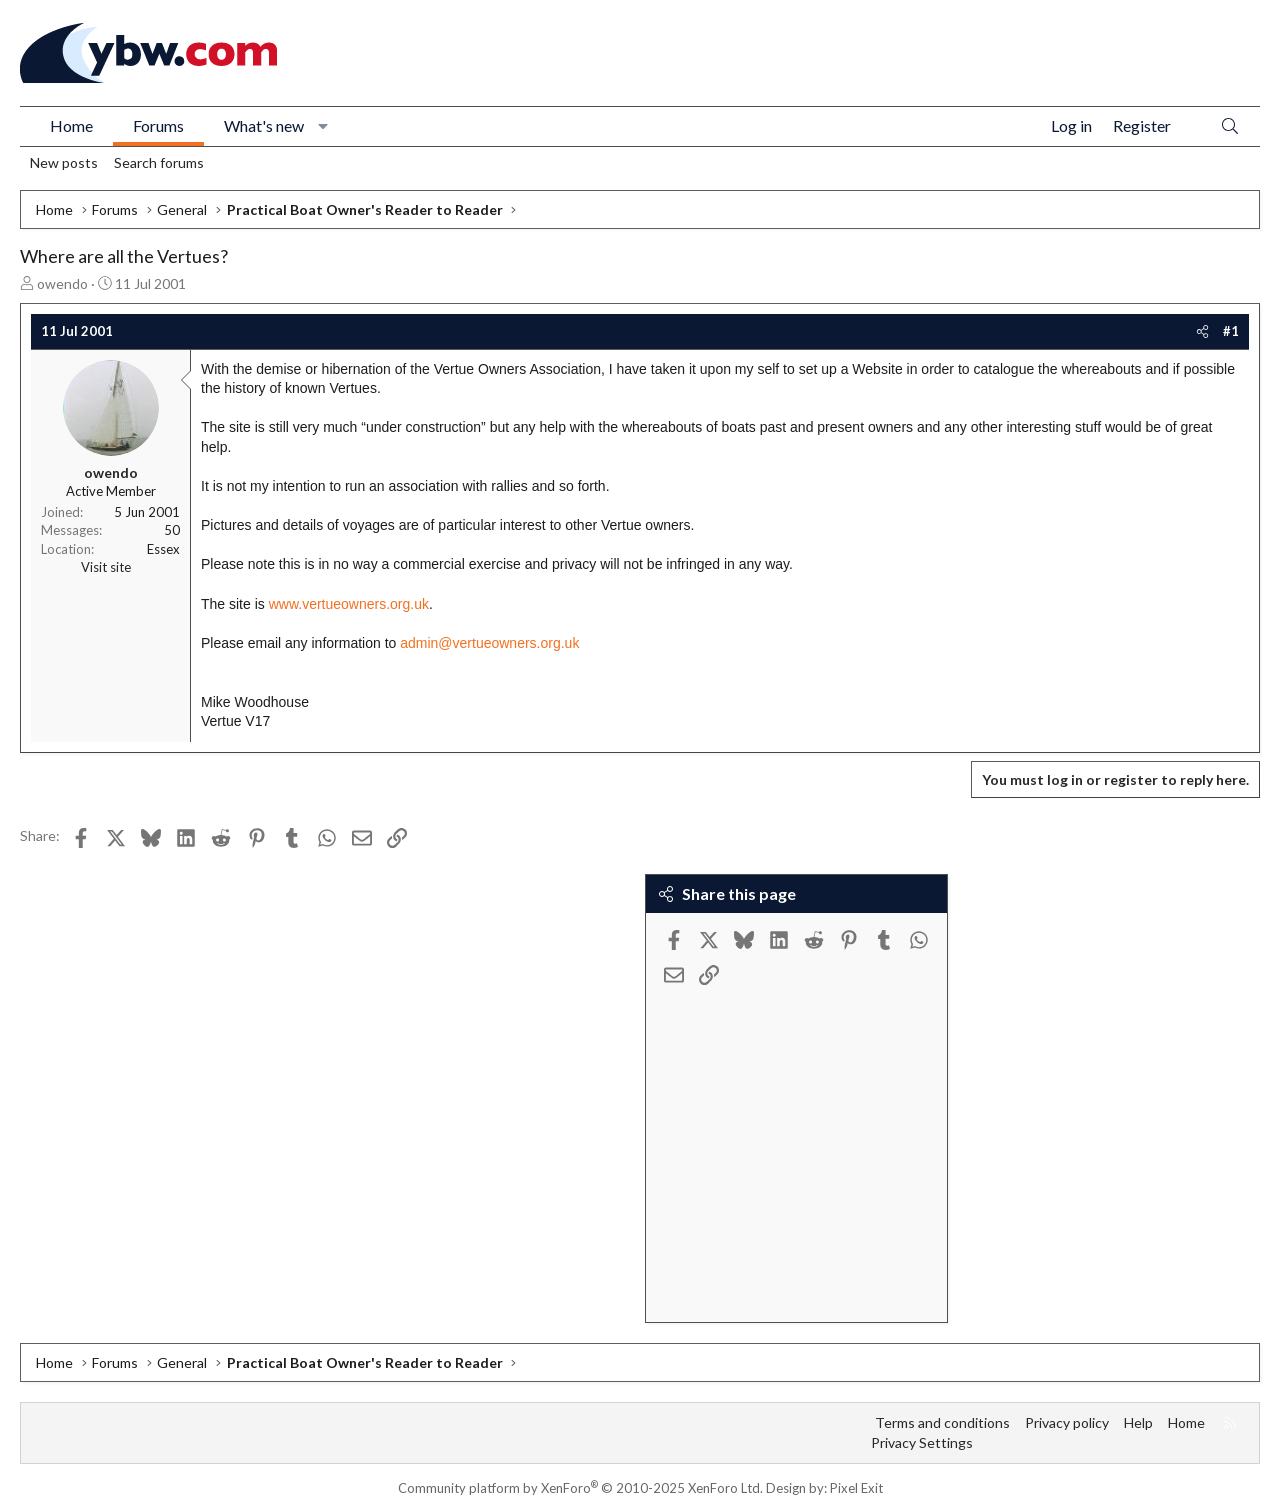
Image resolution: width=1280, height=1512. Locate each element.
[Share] (1202, 331)
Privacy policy (1067, 1422)
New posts (64, 162)
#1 (1231, 331)
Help (1138, 1422)
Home (71, 125)
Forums (158, 125)
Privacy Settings (922, 1442)
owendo (62, 283)
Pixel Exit (856, 1488)
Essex (163, 549)
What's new (264, 125)
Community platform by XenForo (580, 1488)
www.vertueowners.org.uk (349, 604)
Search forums (159, 162)
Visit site (106, 567)
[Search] (1230, 126)
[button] (323, 126)
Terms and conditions (942, 1422)
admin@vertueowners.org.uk (489, 643)
